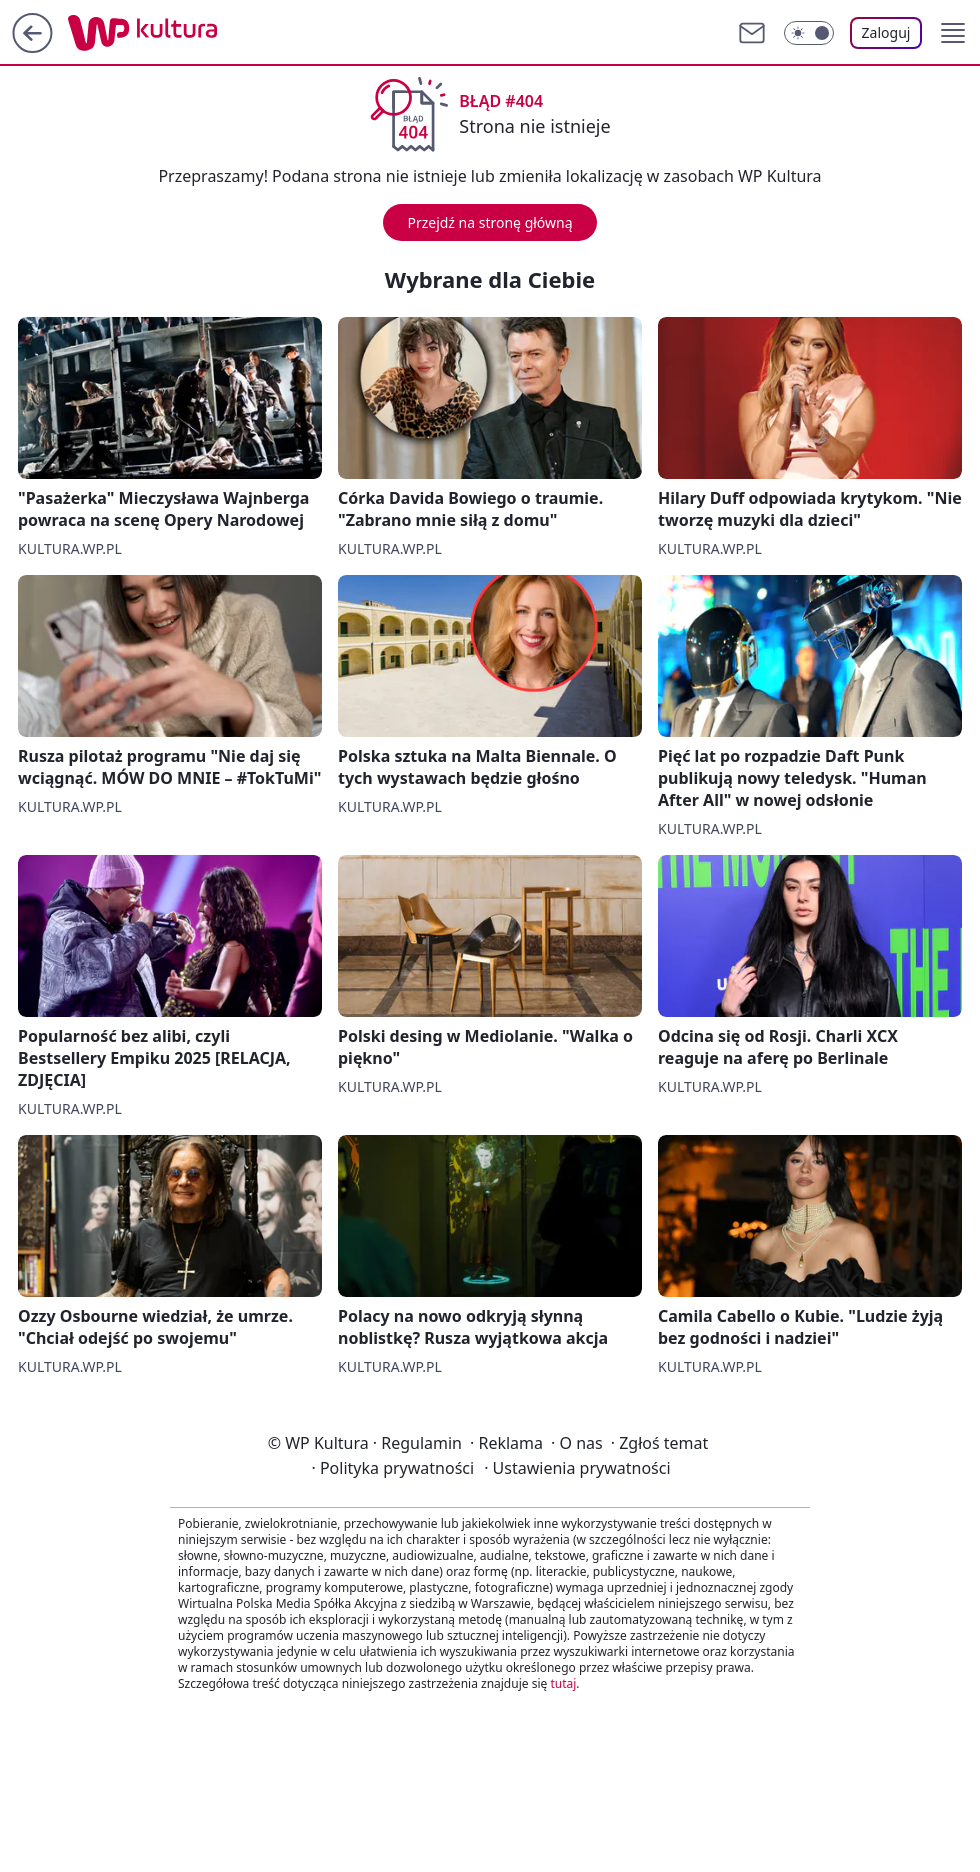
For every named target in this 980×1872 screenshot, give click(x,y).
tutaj (563, 1683)
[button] (953, 33)
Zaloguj (886, 32)
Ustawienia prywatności (577, 1468)
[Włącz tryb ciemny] (809, 33)
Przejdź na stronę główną (489, 222)
